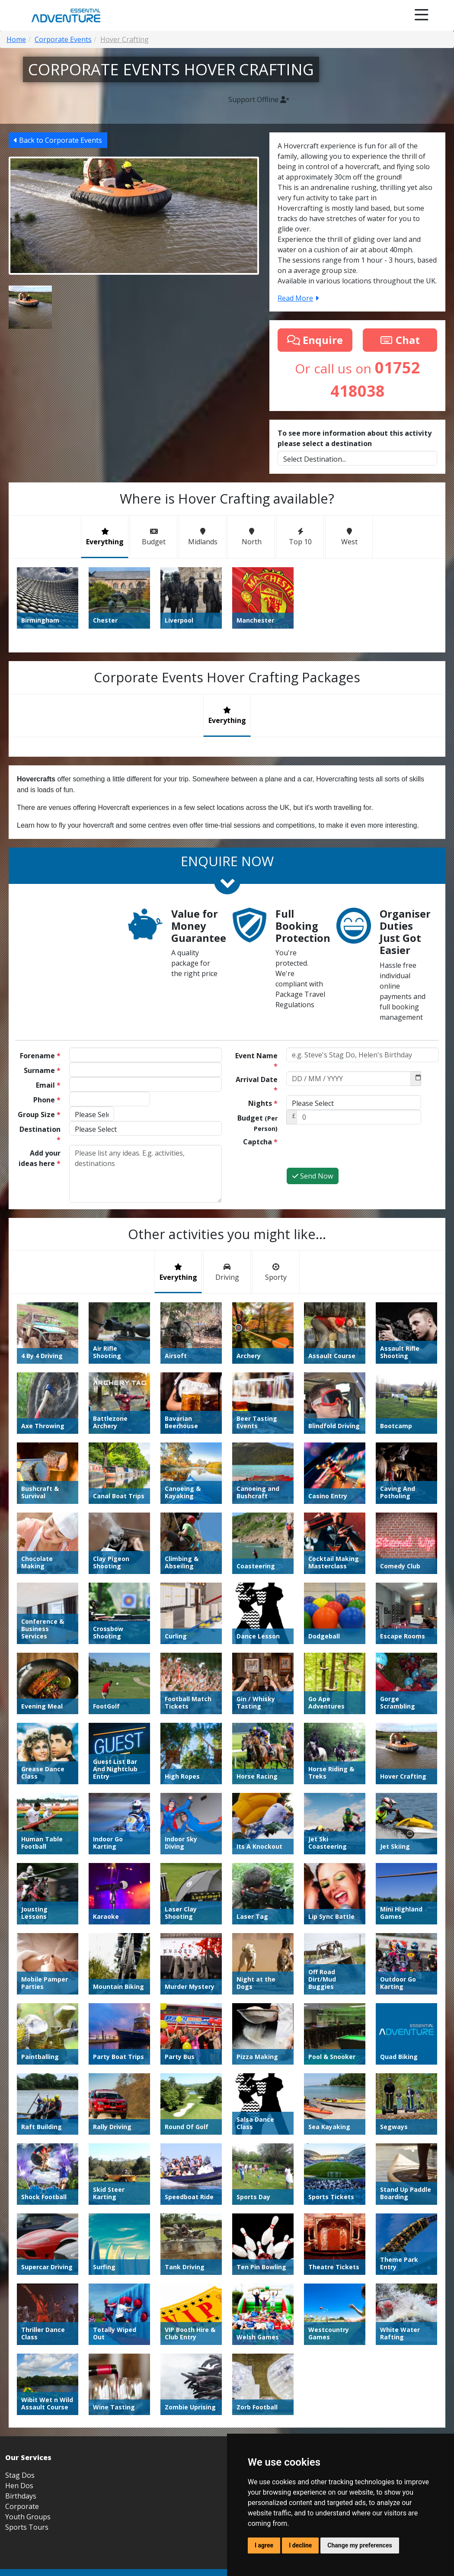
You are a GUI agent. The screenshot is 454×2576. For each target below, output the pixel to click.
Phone (47, 1100)
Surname (42, 1070)
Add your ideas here (40, 1158)
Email (48, 1085)
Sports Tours (26, 2527)
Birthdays (20, 2496)
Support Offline (258, 99)
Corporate (22, 2506)
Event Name (256, 1061)
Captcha (260, 1142)
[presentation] (352, 1150)
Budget (257, 1123)
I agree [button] (264, 2545)
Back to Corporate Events (58, 140)
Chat (400, 340)
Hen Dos (19, 2485)
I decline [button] (300, 2545)
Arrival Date (257, 1085)
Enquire (315, 340)
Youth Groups (28, 2516)
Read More (298, 298)
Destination (40, 1134)
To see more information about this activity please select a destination (355, 438)
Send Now (312, 1176)
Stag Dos (20, 2475)
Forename (40, 1055)
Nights (263, 1103)
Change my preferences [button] (359, 2545)
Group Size (39, 1114)
